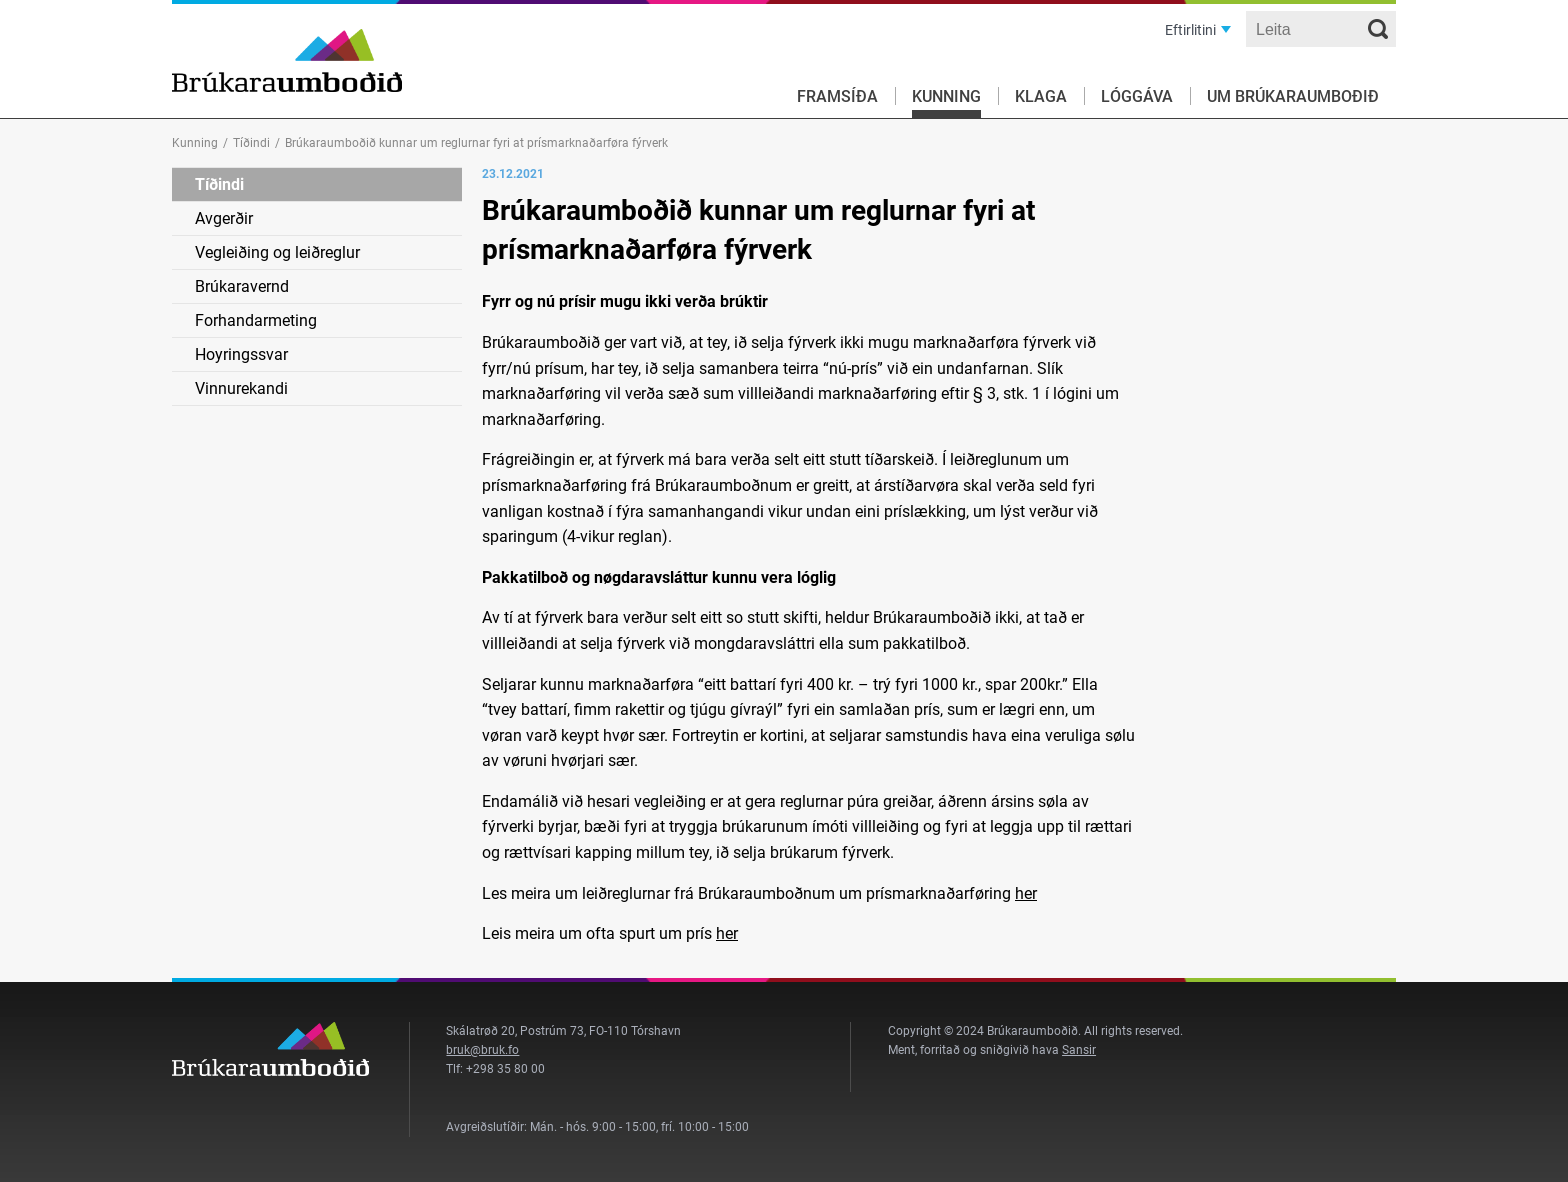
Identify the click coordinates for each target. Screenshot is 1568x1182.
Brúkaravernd (242, 286)
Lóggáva (1137, 96)
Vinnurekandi (241, 388)
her (1026, 893)
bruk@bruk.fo (482, 1050)
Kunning (946, 96)
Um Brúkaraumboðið (1293, 96)
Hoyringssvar (241, 354)
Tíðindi (251, 143)
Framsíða (837, 96)
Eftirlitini (1190, 30)
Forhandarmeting (256, 320)
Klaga (1041, 96)
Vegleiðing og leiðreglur (277, 252)
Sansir (1079, 1050)
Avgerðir (224, 218)
